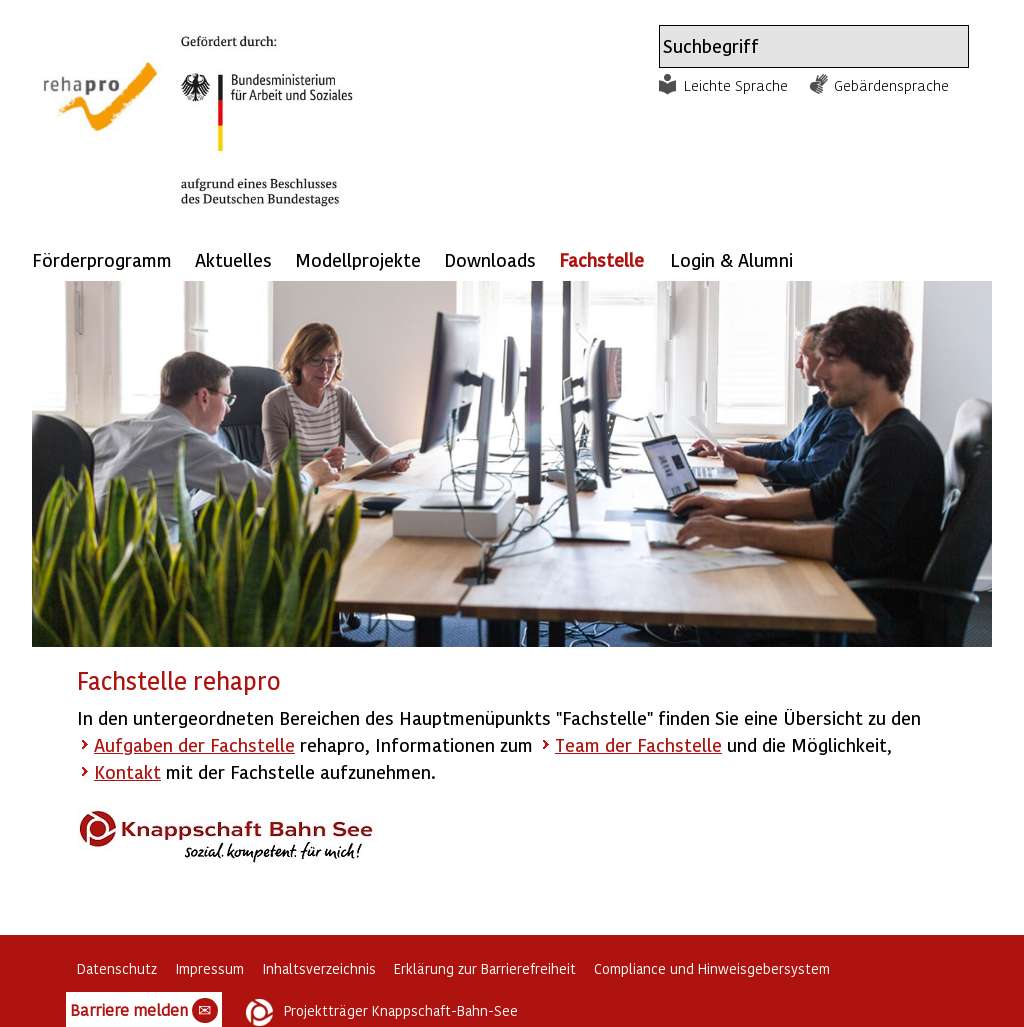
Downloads (490, 259)
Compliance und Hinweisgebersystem (712, 968)
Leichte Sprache (736, 85)
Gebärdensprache (891, 85)
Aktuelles (233, 259)
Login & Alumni (731, 259)
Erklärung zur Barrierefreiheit (485, 968)
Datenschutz (117, 968)
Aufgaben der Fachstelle (194, 744)
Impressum (209, 968)
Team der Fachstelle (638, 744)
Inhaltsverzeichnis (319, 968)
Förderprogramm (102, 259)
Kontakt (127, 771)
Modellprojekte (358, 259)
